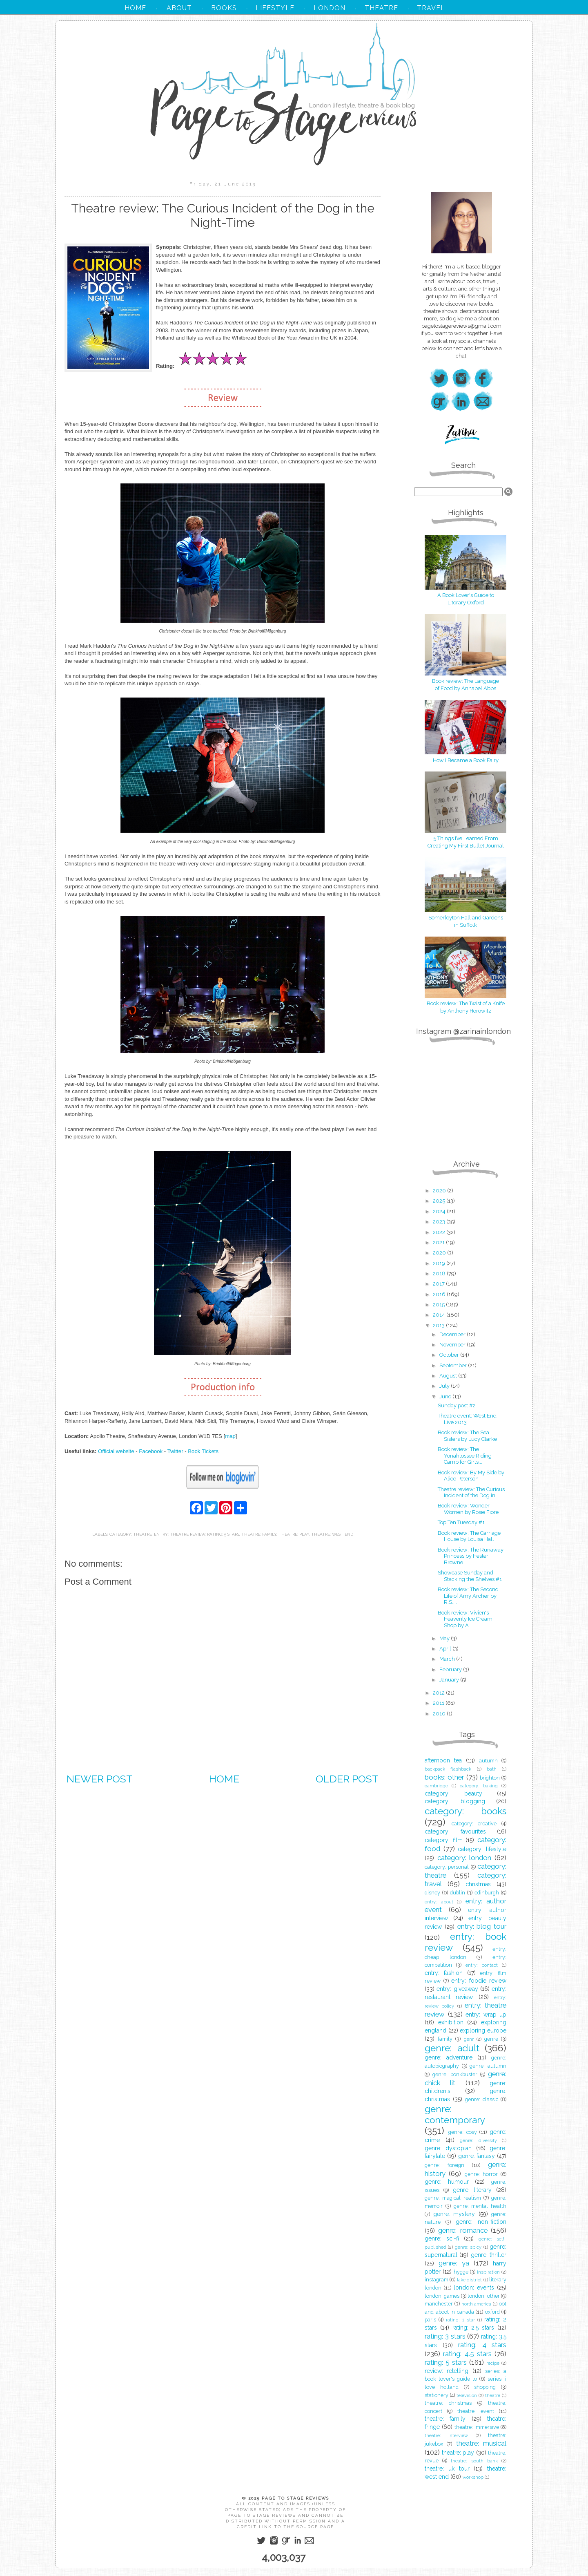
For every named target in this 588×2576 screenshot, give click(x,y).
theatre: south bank (474, 2461)
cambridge (436, 1786)
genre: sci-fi (442, 2238)
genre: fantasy (476, 2156)
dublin (457, 1893)
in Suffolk (465, 925)
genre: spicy (468, 2247)
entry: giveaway (457, 1989)
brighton (490, 1778)
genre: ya (454, 2263)
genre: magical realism (453, 2198)
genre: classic (481, 2099)
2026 (440, 1190)
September (453, 1365)
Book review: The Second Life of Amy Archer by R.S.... (468, 1595)
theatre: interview (446, 2435)
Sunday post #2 (457, 1405)
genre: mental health (480, 2206)
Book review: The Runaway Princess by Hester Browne (470, 1556)
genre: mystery (454, 2214)
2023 (439, 1222)
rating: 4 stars (482, 2345)
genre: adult (452, 2048)
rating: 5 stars (223, 1534)
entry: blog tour (482, 1926)
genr (469, 2039)
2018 (440, 1273)
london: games (442, 2296)
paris (430, 2320)
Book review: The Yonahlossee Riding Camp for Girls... (465, 1455)
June (445, 1396)
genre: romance (462, 2230)
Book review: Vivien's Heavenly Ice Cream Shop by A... (465, 1619)
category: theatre (130, 1534)
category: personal (447, 1867)
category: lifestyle (482, 1849)
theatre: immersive (476, 2427)
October (449, 1355)
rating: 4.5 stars (467, 2354)
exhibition (450, 2022)
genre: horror (481, 2174)
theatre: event (475, 2411)
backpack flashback (448, 1769)
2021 (439, 1242)
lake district (469, 2280)
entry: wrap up (486, 2014)
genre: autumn (488, 2066)
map (230, 1436)
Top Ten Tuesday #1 (461, 1522)
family (445, 2039)
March (447, 1659)
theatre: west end (332, 1534)
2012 (439, 1693)
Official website (116, 1451)
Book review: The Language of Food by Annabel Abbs (465, 681)
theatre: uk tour (447, 2468)
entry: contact (482, 1965)
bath (492, 1769)
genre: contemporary (455, 2114)
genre (491, 2039)
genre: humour (447, 2181)
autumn (488, 1761)
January (449, 1680)
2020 (440, 1253)
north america (476, 2304)
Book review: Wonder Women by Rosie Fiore (468, 1509)
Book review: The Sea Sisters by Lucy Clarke (467, 1435)
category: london (464, 1858)
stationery (436, 2395)
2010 (440, 1714)
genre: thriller (488, 2255)
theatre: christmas (448, 2403)
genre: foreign (444, 2165)
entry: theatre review (179, 1534)
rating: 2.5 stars (473, 2327)
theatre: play (293, 1534)
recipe (492, 2363)
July (445, 1386)
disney (432, 1893)
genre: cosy (462, 2132)
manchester (439, 2304)
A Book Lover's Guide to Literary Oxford (465, 595)
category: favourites (455, 1831)
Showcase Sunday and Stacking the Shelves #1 (470, 1576)
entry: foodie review (478, 1980)
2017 (439, 1284)
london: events (474, 2287)
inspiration (488, 2272)
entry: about (439, 1902)
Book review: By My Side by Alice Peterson (471, 1475)
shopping (485, 2387)
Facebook (151, 1451)
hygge (461, 2272)
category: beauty (453, 1793)
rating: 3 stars (445, 2336)
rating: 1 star (460, 2320)
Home (224, 1779)
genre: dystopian (448, 2148)
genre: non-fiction (481, 2221)
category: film (444, 1840)
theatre (492, 2395)
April (445, 1649)
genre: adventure (448, 2057)
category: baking (479, 1786)
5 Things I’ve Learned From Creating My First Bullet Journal (465, 838)
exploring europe (483, 2030)
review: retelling (446, 2371)
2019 (439, 1263)
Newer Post (100, 1779)
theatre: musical (481, 2443)
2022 (439, 1232)
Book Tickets (203, 1451)
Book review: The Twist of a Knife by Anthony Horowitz (465, 1003)
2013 (439, 1325)
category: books (465, 1811)
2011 (439, 1703)
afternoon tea (443, 1760)
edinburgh (486, 1893)
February (451, 1669)
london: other (483, 2296)
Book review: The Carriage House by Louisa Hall (469, 1536)
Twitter (175, 1451)
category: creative (474, 1823)
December (453, 1334)
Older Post (347, 1779)
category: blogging (455, 1801)
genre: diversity (478, 2140)
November (453, 1345)
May (445, 1638)
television (467, 2395)
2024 (440, 1211)
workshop (473, 2477)
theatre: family (258, 1534)
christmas (478, 1884)
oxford (492, 2312)
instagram (436, 2279)
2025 (439, 1201)
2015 (439, 1304)
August (448, 1376)
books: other (444, 1777)
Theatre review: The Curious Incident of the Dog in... (471, 1492)
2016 (440, 1294)
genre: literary (472, 2190)
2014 (439, 1315)
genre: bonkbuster (454, 2074)
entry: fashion (444, 1973)
